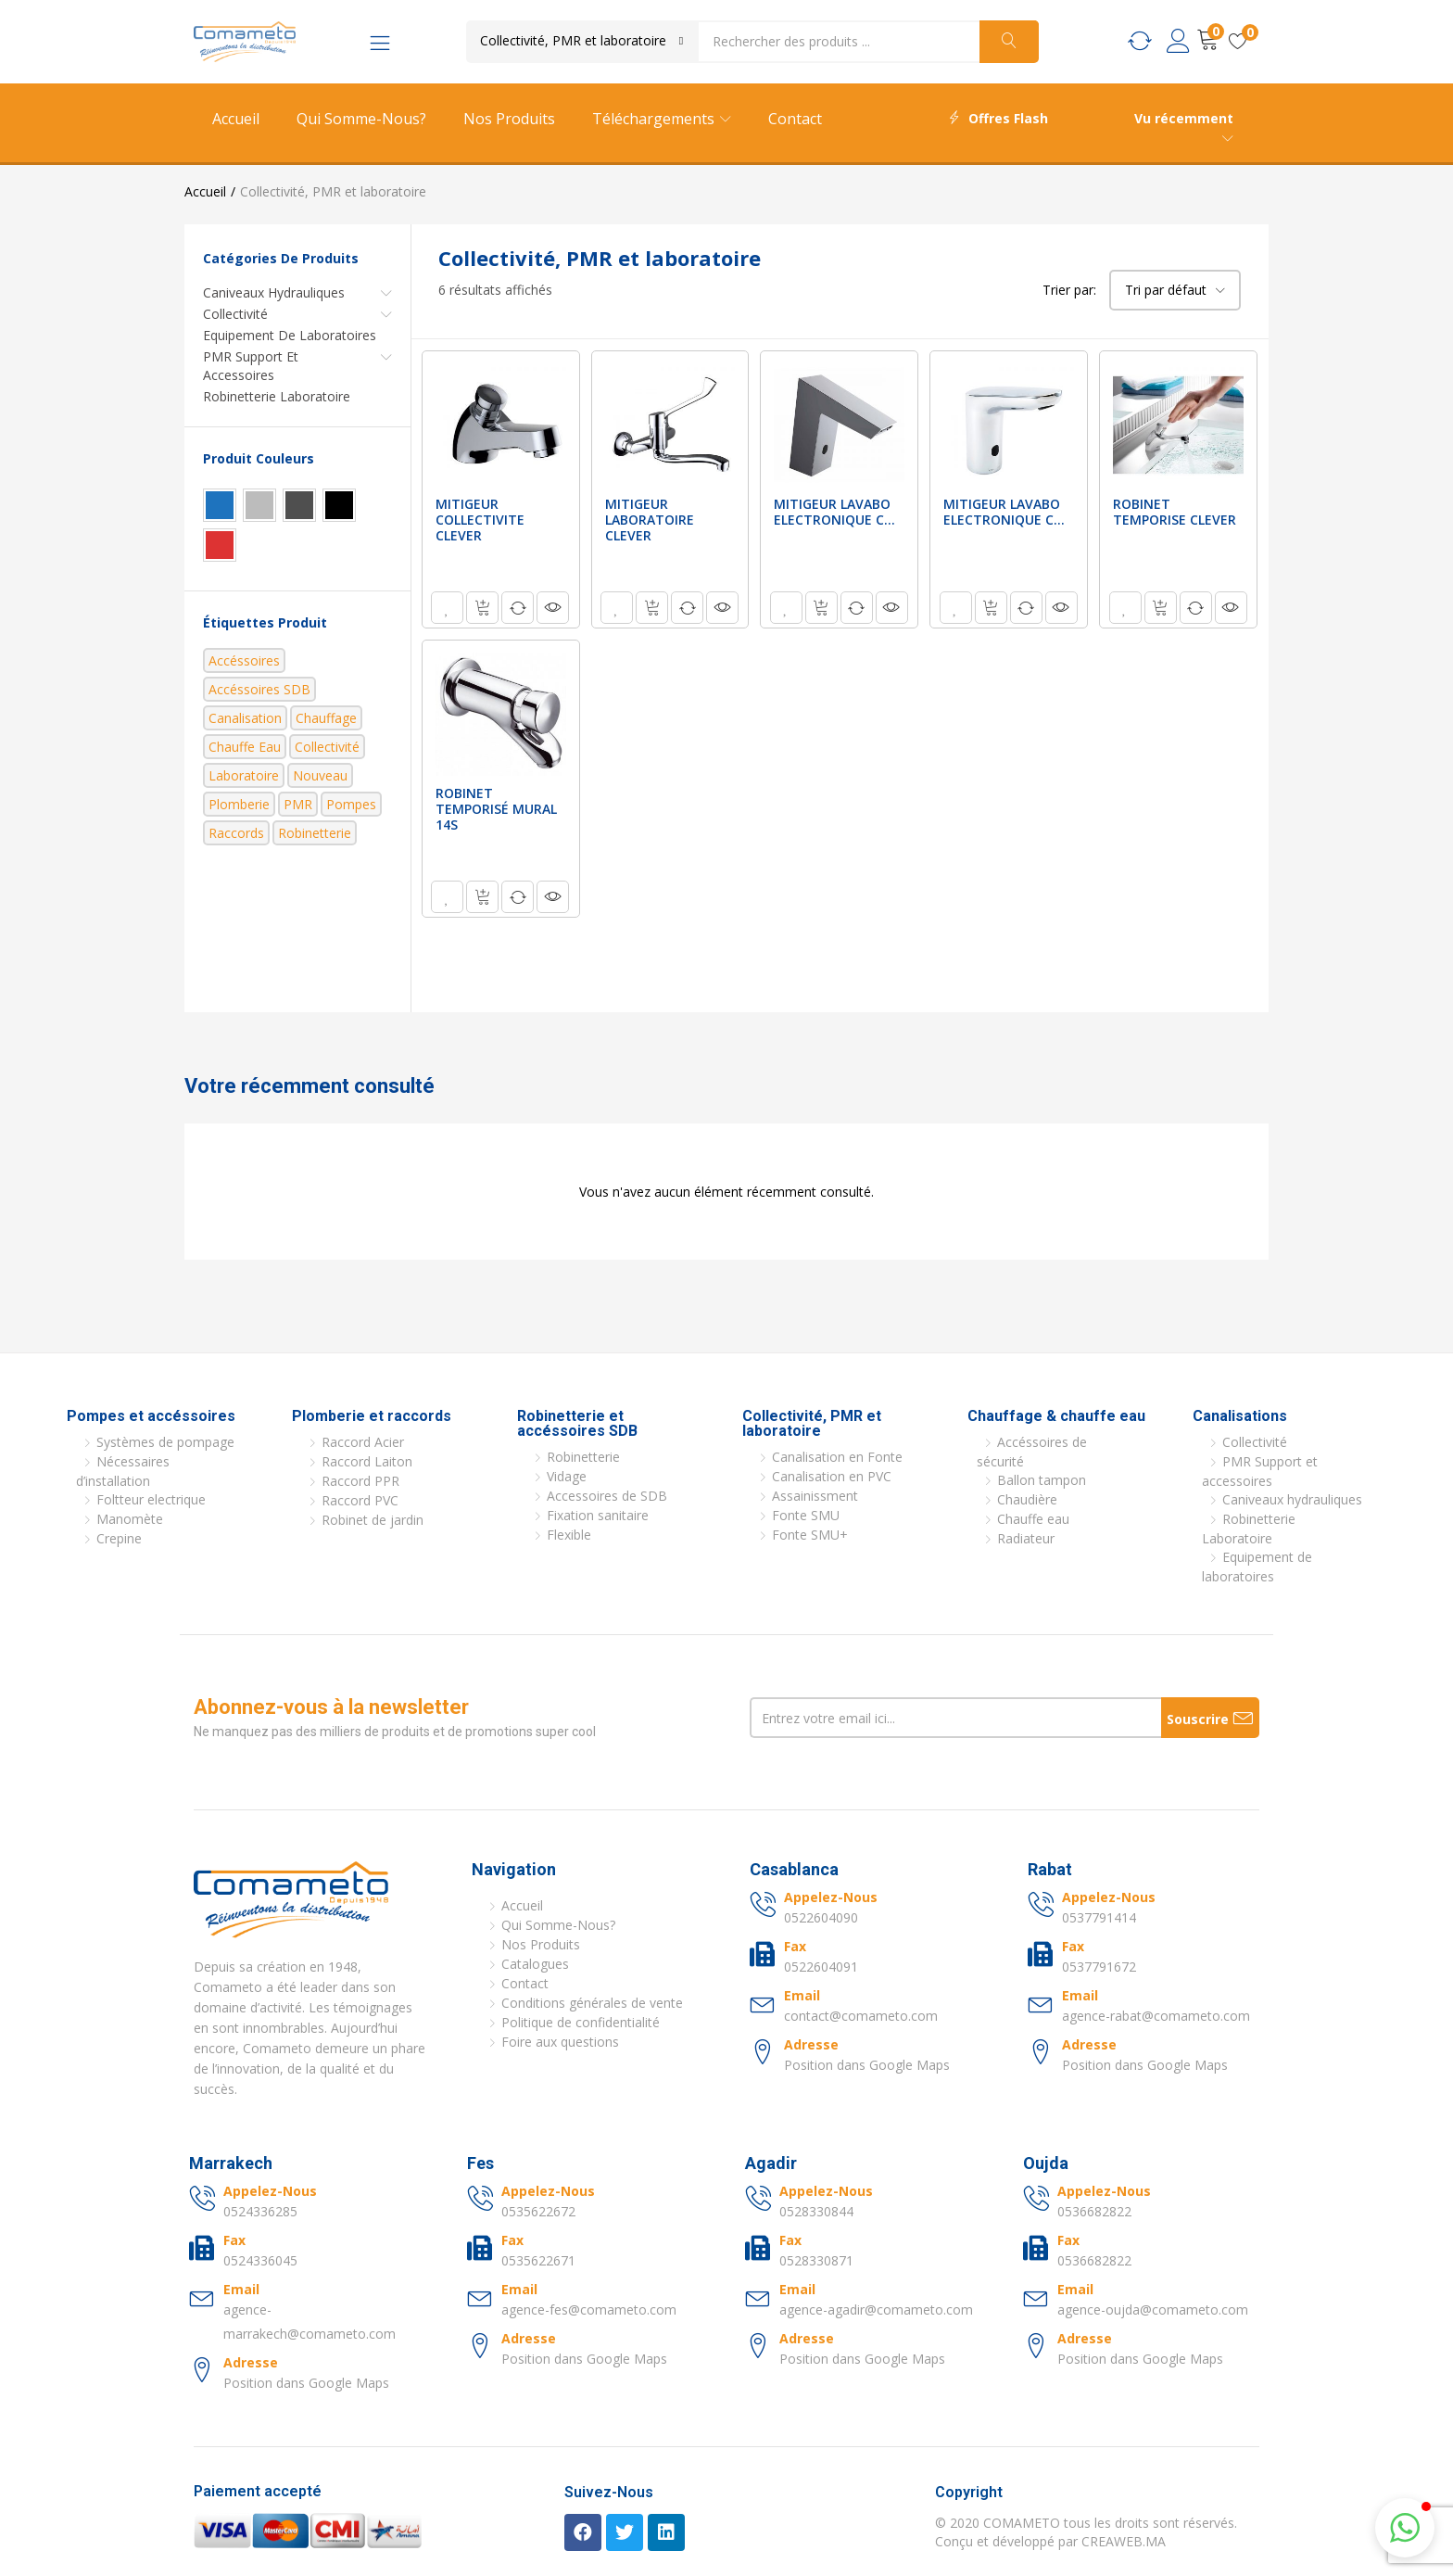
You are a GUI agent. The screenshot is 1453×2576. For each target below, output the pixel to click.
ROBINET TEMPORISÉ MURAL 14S (496, 808)
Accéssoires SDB (259, 689)
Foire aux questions (560, 2041)
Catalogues (535, 1964)
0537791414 (1099, 1917)
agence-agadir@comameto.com (876, 2309)
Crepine (119, 1538)
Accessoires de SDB (607, 1495)
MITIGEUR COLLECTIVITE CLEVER (480, 519)
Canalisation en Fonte (837, 1457)
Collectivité (235, 314)
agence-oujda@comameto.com (1152, 2309)
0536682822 (1094, 2211)
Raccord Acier (363, 1442)
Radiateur (1026, 1538)
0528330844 (816, 2211)
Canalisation (245, 718)
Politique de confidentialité (580, 2022)
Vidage (567, 1476)
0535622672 (538, 2211)
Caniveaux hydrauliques (274, 292)
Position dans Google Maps (867, 2065)
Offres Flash (998, 118)
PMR (298, 804)
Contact (795, 118)
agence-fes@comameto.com (588, 2309)
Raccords (236, 833)
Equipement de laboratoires (289, 335)
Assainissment (815, 1495)
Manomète (129, 1519)
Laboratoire (243, 775)
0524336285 (260, 2211)
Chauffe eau (244, 746)
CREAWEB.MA (1123, 2541)
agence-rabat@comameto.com (1156, 2015)
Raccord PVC (360, 1500)
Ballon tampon (1041, 1480)
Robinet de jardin (372, 1520)
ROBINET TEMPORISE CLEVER (1174, 511)
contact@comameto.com (861, 2015)
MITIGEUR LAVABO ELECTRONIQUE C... (834, 511)
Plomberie (239, 804)
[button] (582, 40)
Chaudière (1027, 1499)
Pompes (351, 804)
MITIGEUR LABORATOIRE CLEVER (649, 519)
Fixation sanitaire (598, 1515)
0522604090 (821, 1917)
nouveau (320, 775)
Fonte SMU (806, 1515)
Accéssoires (244, 660)
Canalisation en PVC (831, 1476)
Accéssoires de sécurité (1032, 1451)
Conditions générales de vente (592, 2002)
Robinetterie (314, 833)
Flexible (569, 1534)
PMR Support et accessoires (250, 366)
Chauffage (326, 718)
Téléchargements (661, 118)
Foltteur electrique (151, 1499)
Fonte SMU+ (810, 1534)
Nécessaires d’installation (123, 1471)
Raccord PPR (360, 1481)
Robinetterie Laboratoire (276, 396)
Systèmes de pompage (165, 1442)
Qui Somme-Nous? (361, 118)
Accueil (235, 118)
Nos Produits (509, 118)
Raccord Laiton (367, 1461)
